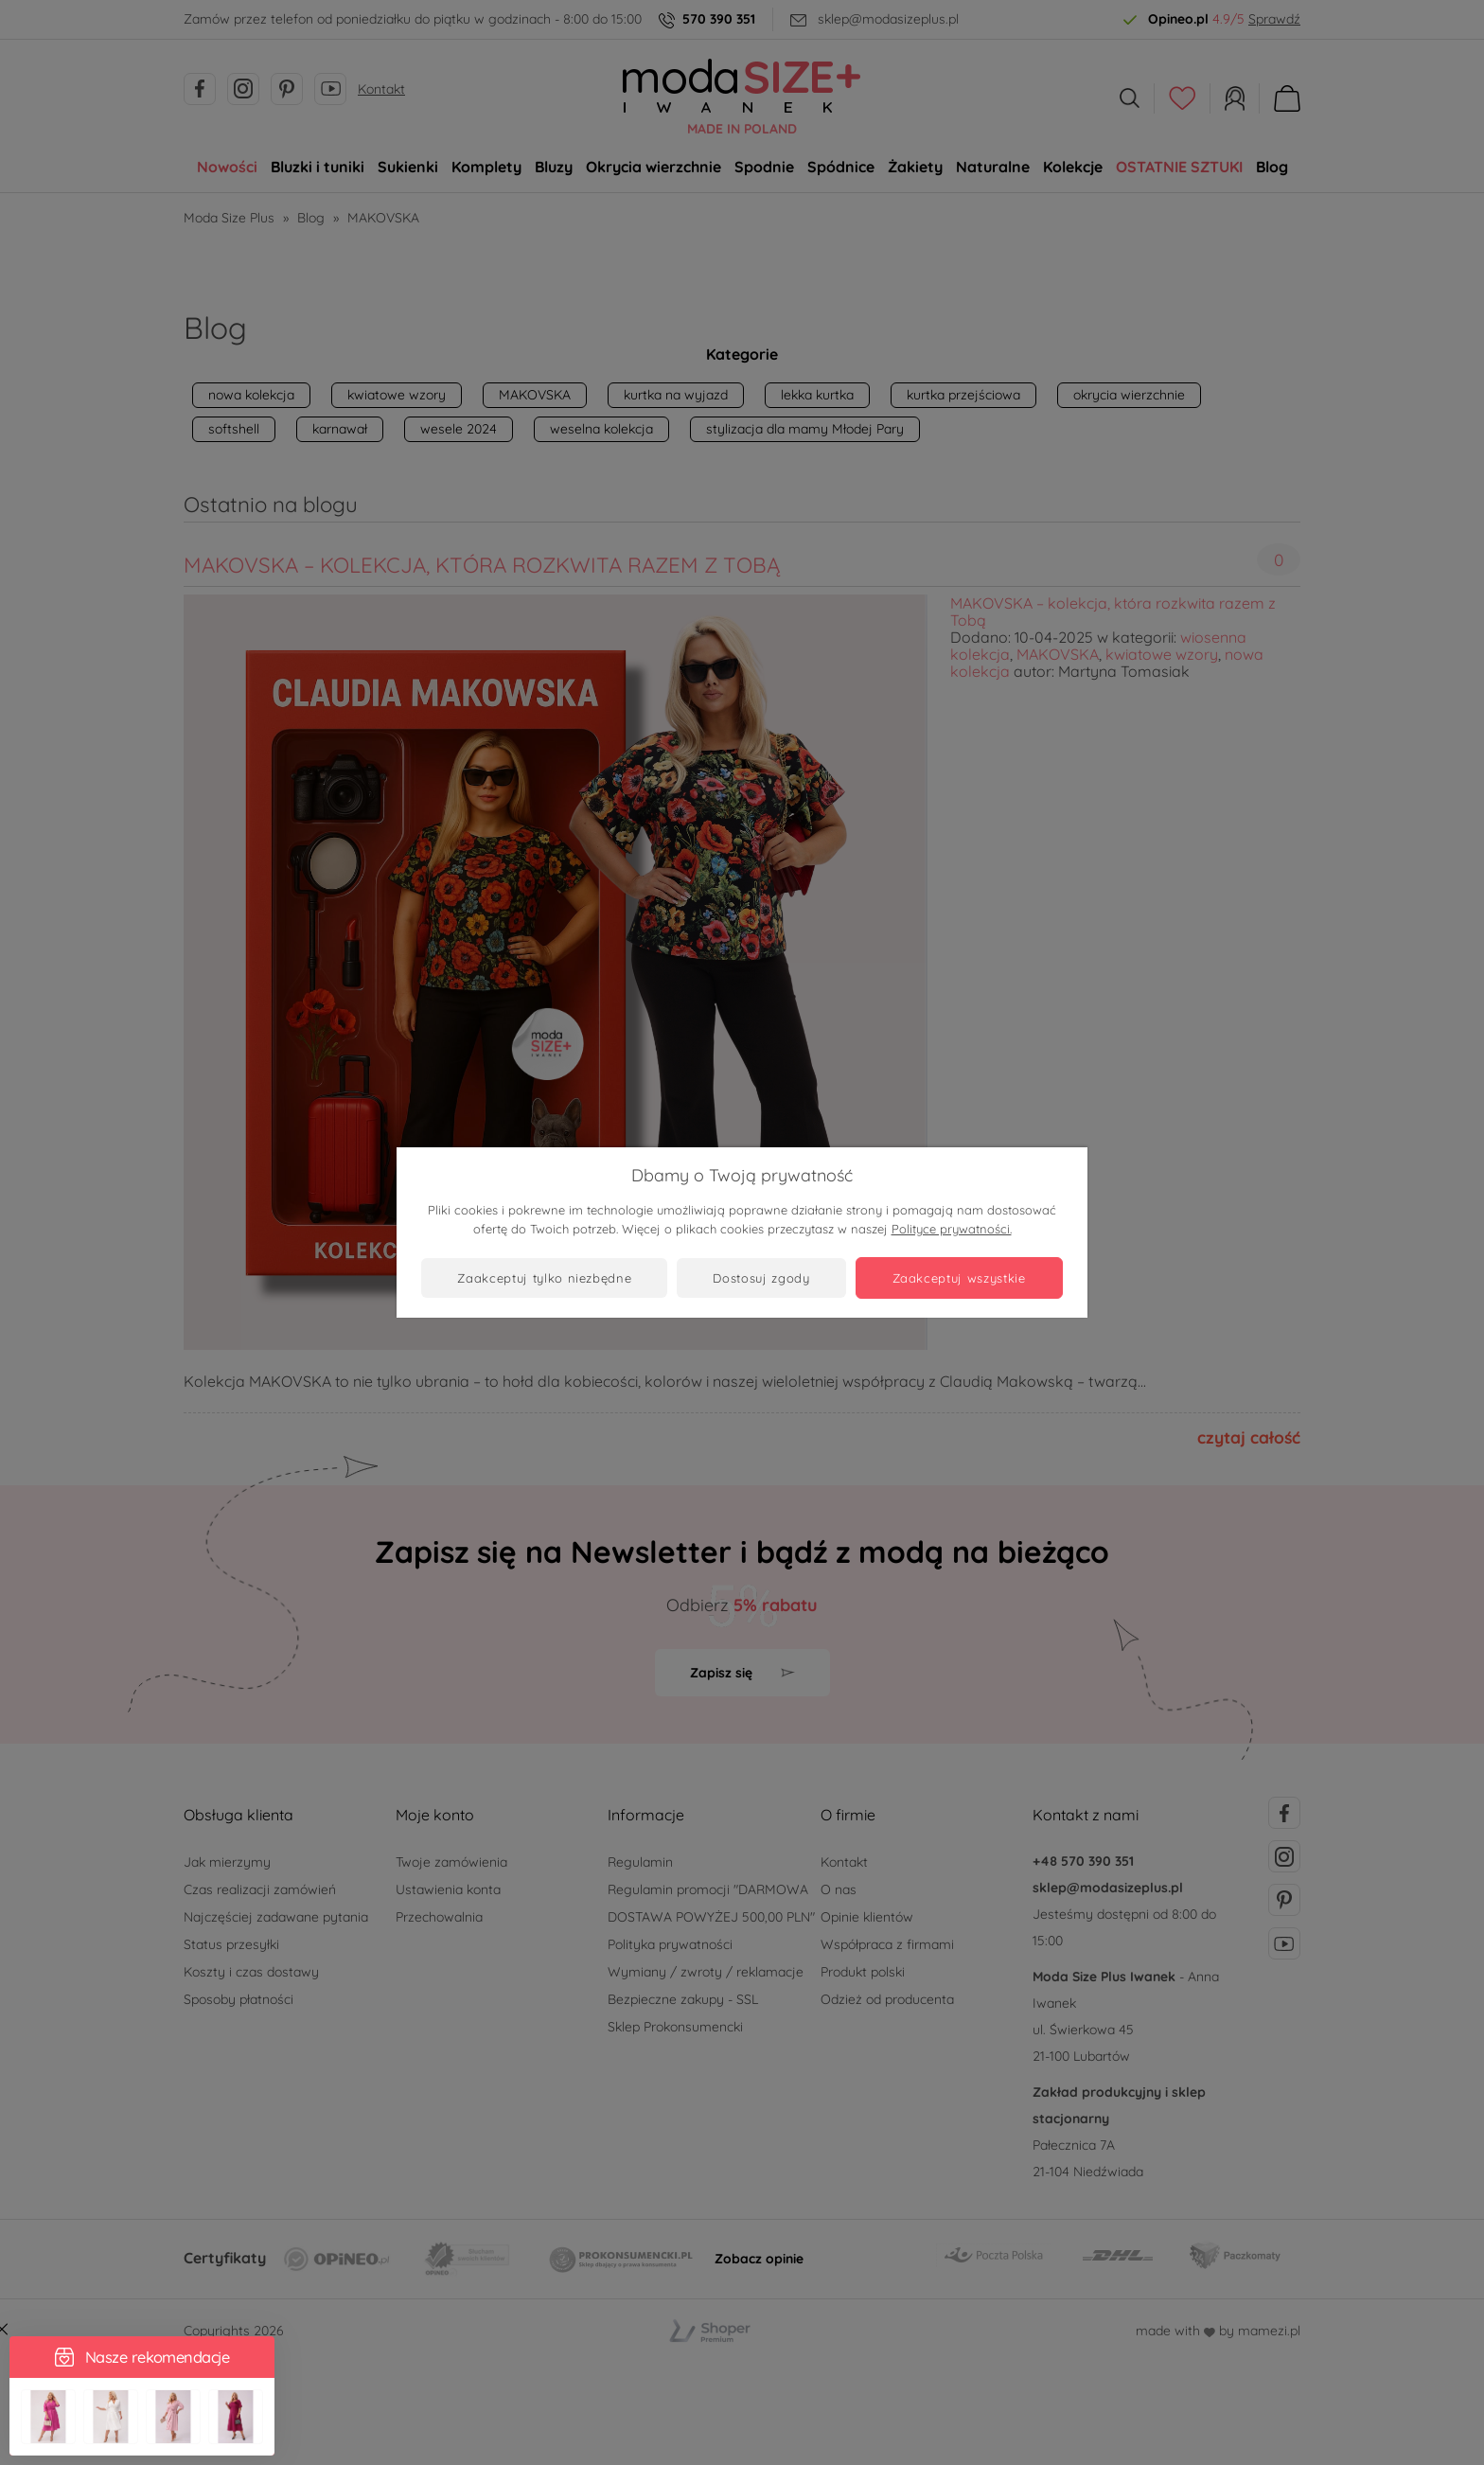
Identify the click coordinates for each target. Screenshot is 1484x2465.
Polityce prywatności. (952, 1228)
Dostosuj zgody (761, 1278)
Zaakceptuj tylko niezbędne (544, 1278)
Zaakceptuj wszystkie (959, 1278)
